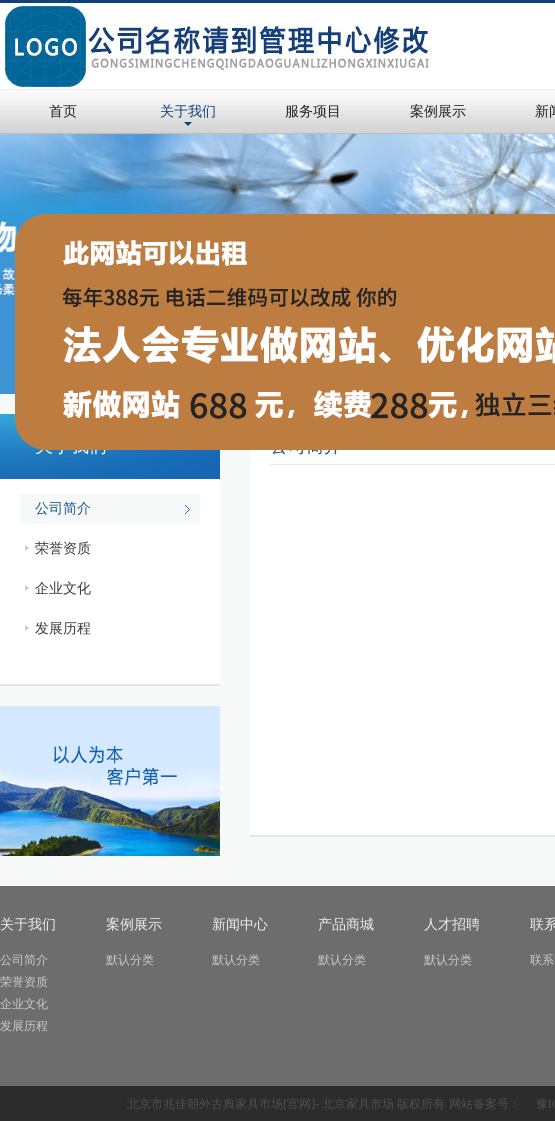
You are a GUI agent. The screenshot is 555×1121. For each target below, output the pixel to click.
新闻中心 (240, 924)
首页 (63, 111)
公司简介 (63, 508)
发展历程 (63, 628)
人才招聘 (452, 924)
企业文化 (63, 588)
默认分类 (130, 960)
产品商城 (346, 924)
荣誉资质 (63, 548)
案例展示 (438, 111)
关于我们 (188, 111)
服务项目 (313, 111)
